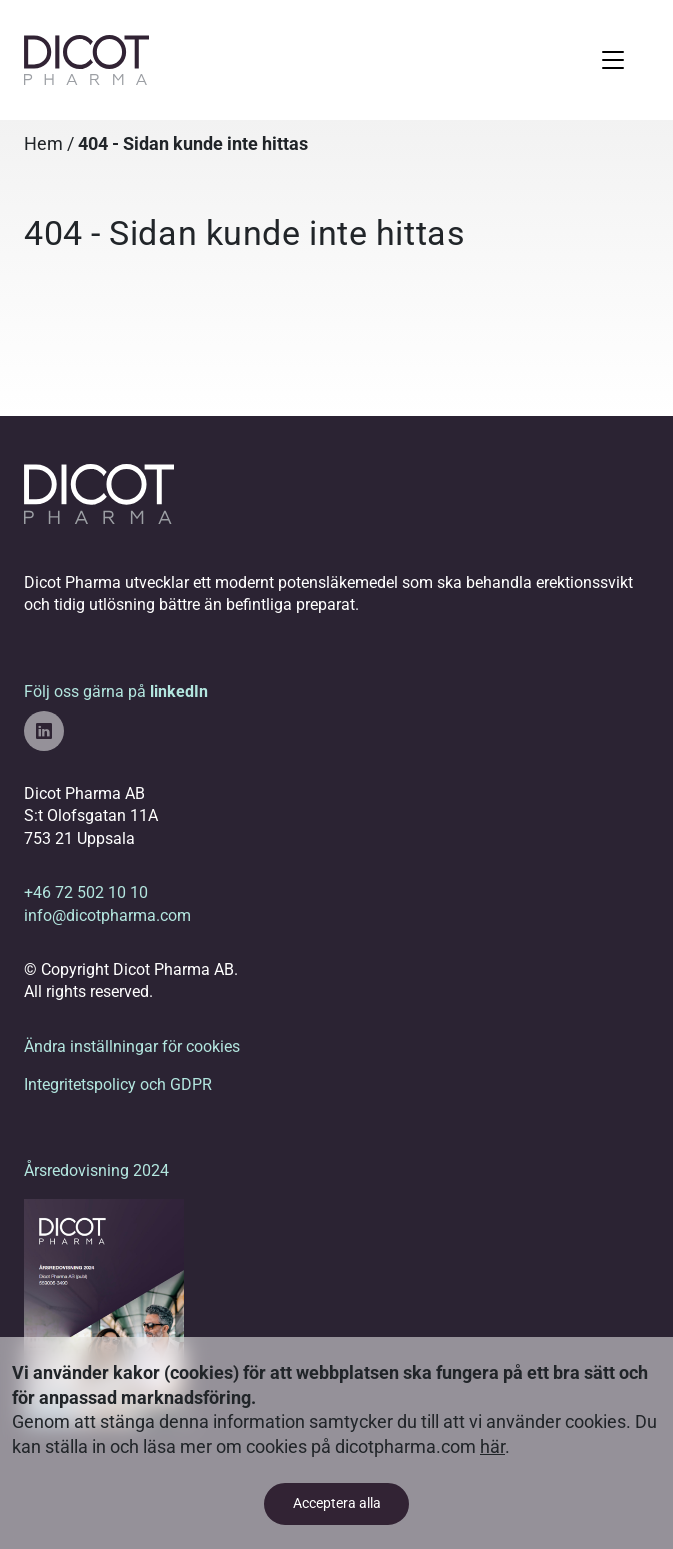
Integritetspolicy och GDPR (118, 1084)
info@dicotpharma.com (107, 915)
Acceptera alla (337, 1503)
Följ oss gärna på (116, 716)
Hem (43, 144)
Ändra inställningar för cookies (132, 1046)
